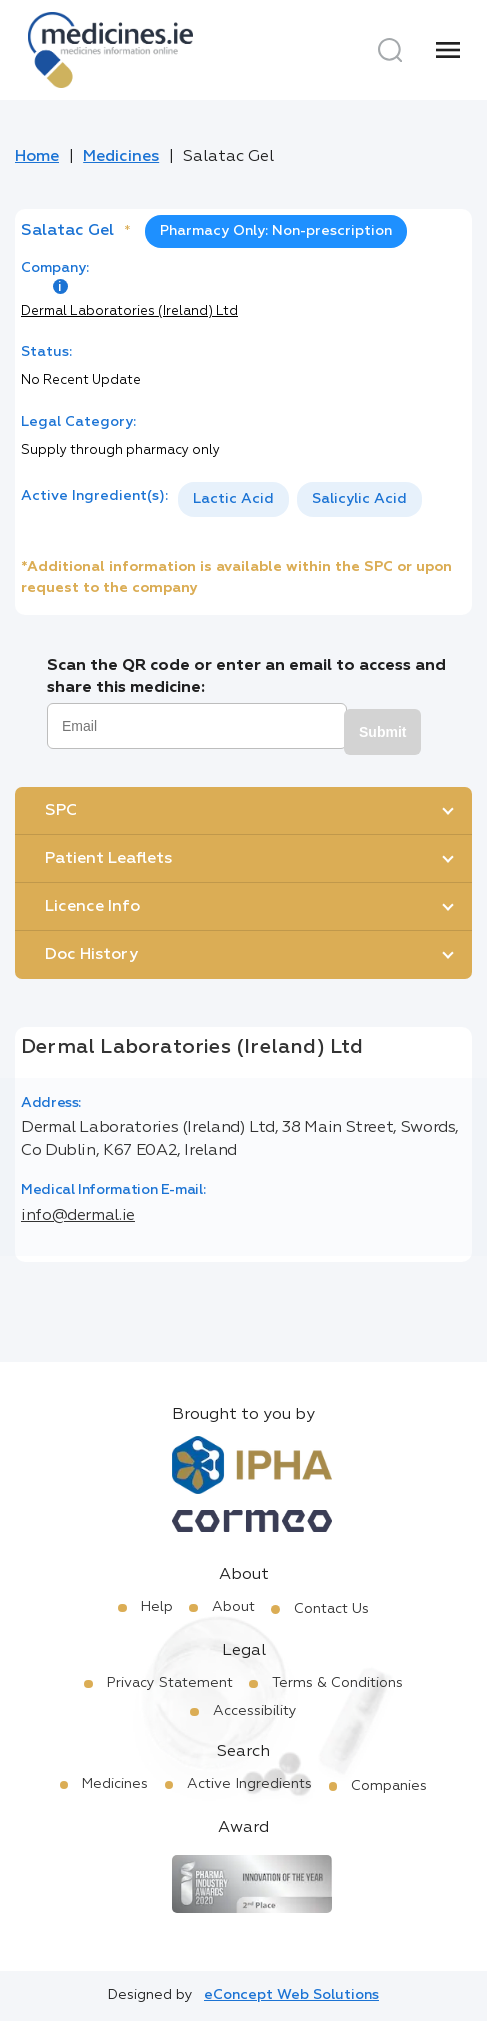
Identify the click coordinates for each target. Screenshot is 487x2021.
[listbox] (300, 499)
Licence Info (92, 907)
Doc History (91, 955)
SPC (61, 811)
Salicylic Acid (359, 499)
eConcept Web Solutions (291, 1995)
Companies (389, 1786)
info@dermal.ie (78, 1216)
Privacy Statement (170, 1683)
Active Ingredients (249, 1784)
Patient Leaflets (108, 859)
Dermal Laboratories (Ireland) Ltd (129, 311)
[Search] (390, 50)
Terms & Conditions (337, 1683)
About (233, 1607)
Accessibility (255, 1711)
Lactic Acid (233, 499)
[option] (233, 499)
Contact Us (331, 1609)
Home (37, 157)
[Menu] (448, 50)
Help (157, 1607)
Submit (382, 732)
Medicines (121, 157)
